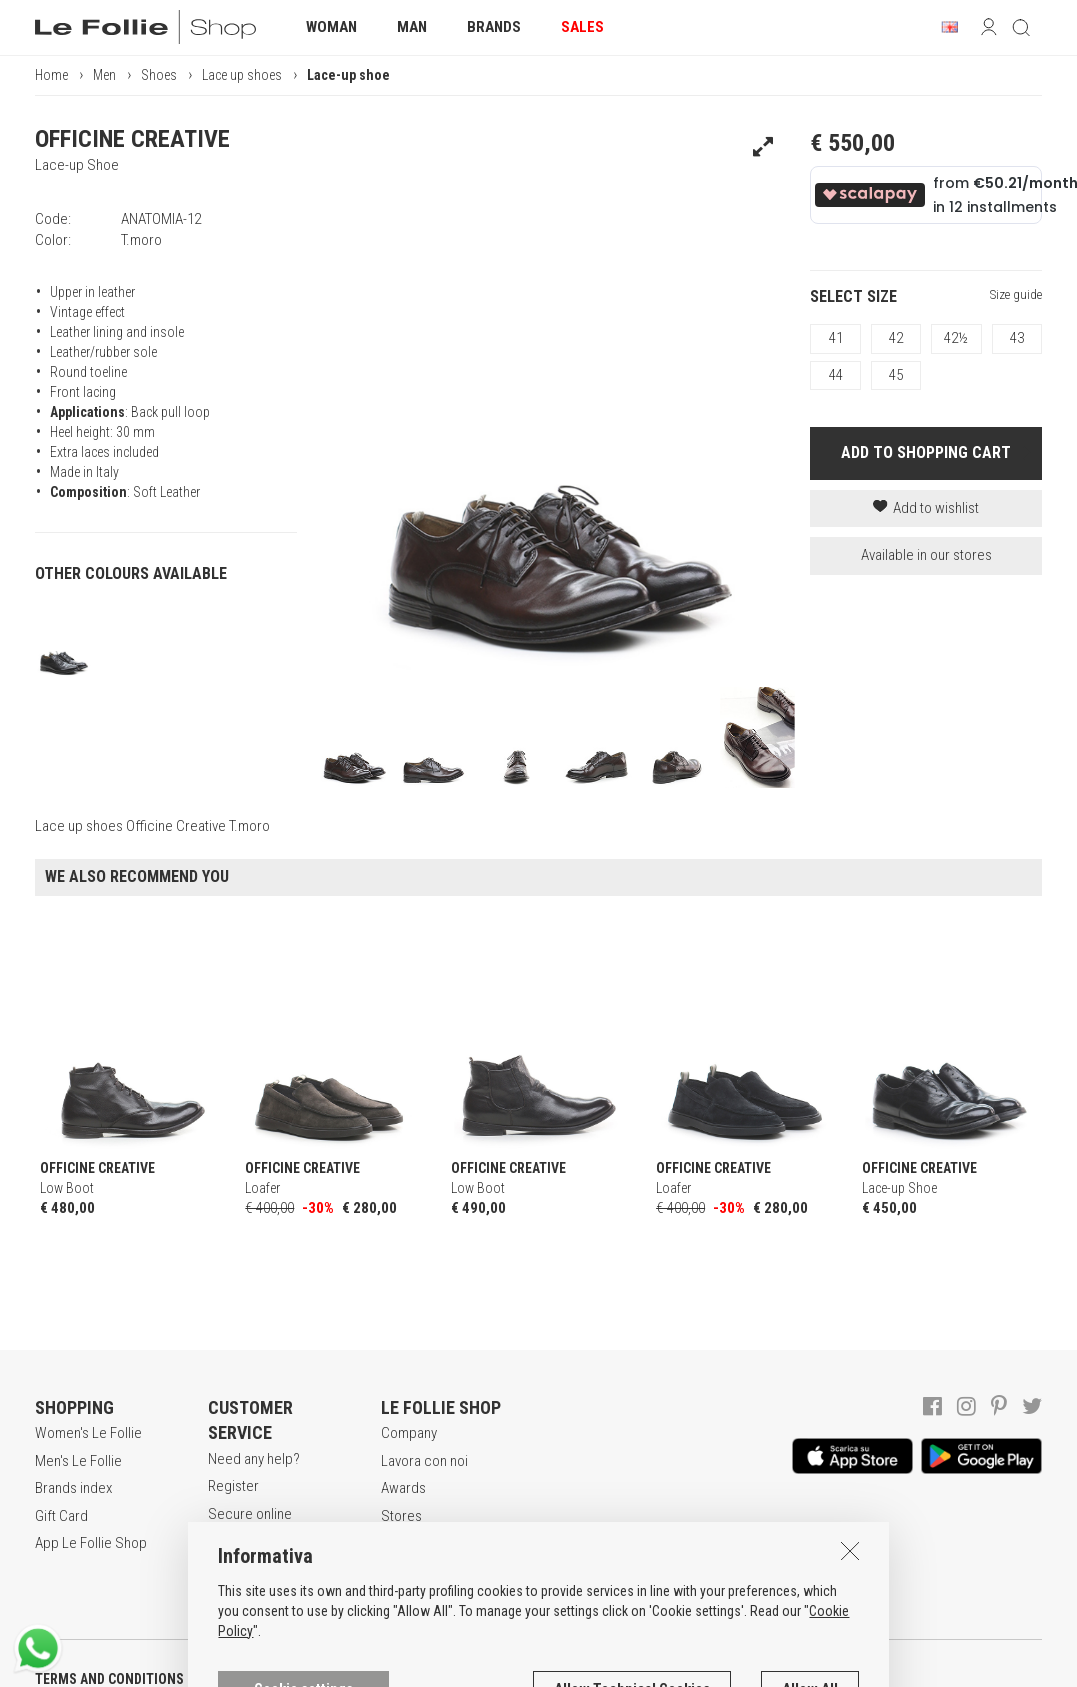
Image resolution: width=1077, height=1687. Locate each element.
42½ (956, 338)
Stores (401, 1516)
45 (896, 375)
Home (51, 75)
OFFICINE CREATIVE (132, 139)
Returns (231, 1590)
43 (1017, 338)
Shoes (159, 75)
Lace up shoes (242, 75)
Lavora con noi (424, 1461)
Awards (403, 1488)
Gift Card (61, 1516)
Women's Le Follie (88, 1433)
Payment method (258, 1563)
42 (896, 338)
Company (409, 1433)
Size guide (1016, 294)
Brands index (73, 1488)
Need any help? (254, 1459)
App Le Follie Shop (91, 1543)
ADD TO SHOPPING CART (926, 452)
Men (104, 75)
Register (233, 1486)
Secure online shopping (250, 1524)
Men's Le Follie (78, 1461)
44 (836, 375)
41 (836, 338)
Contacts (408, 1543)
